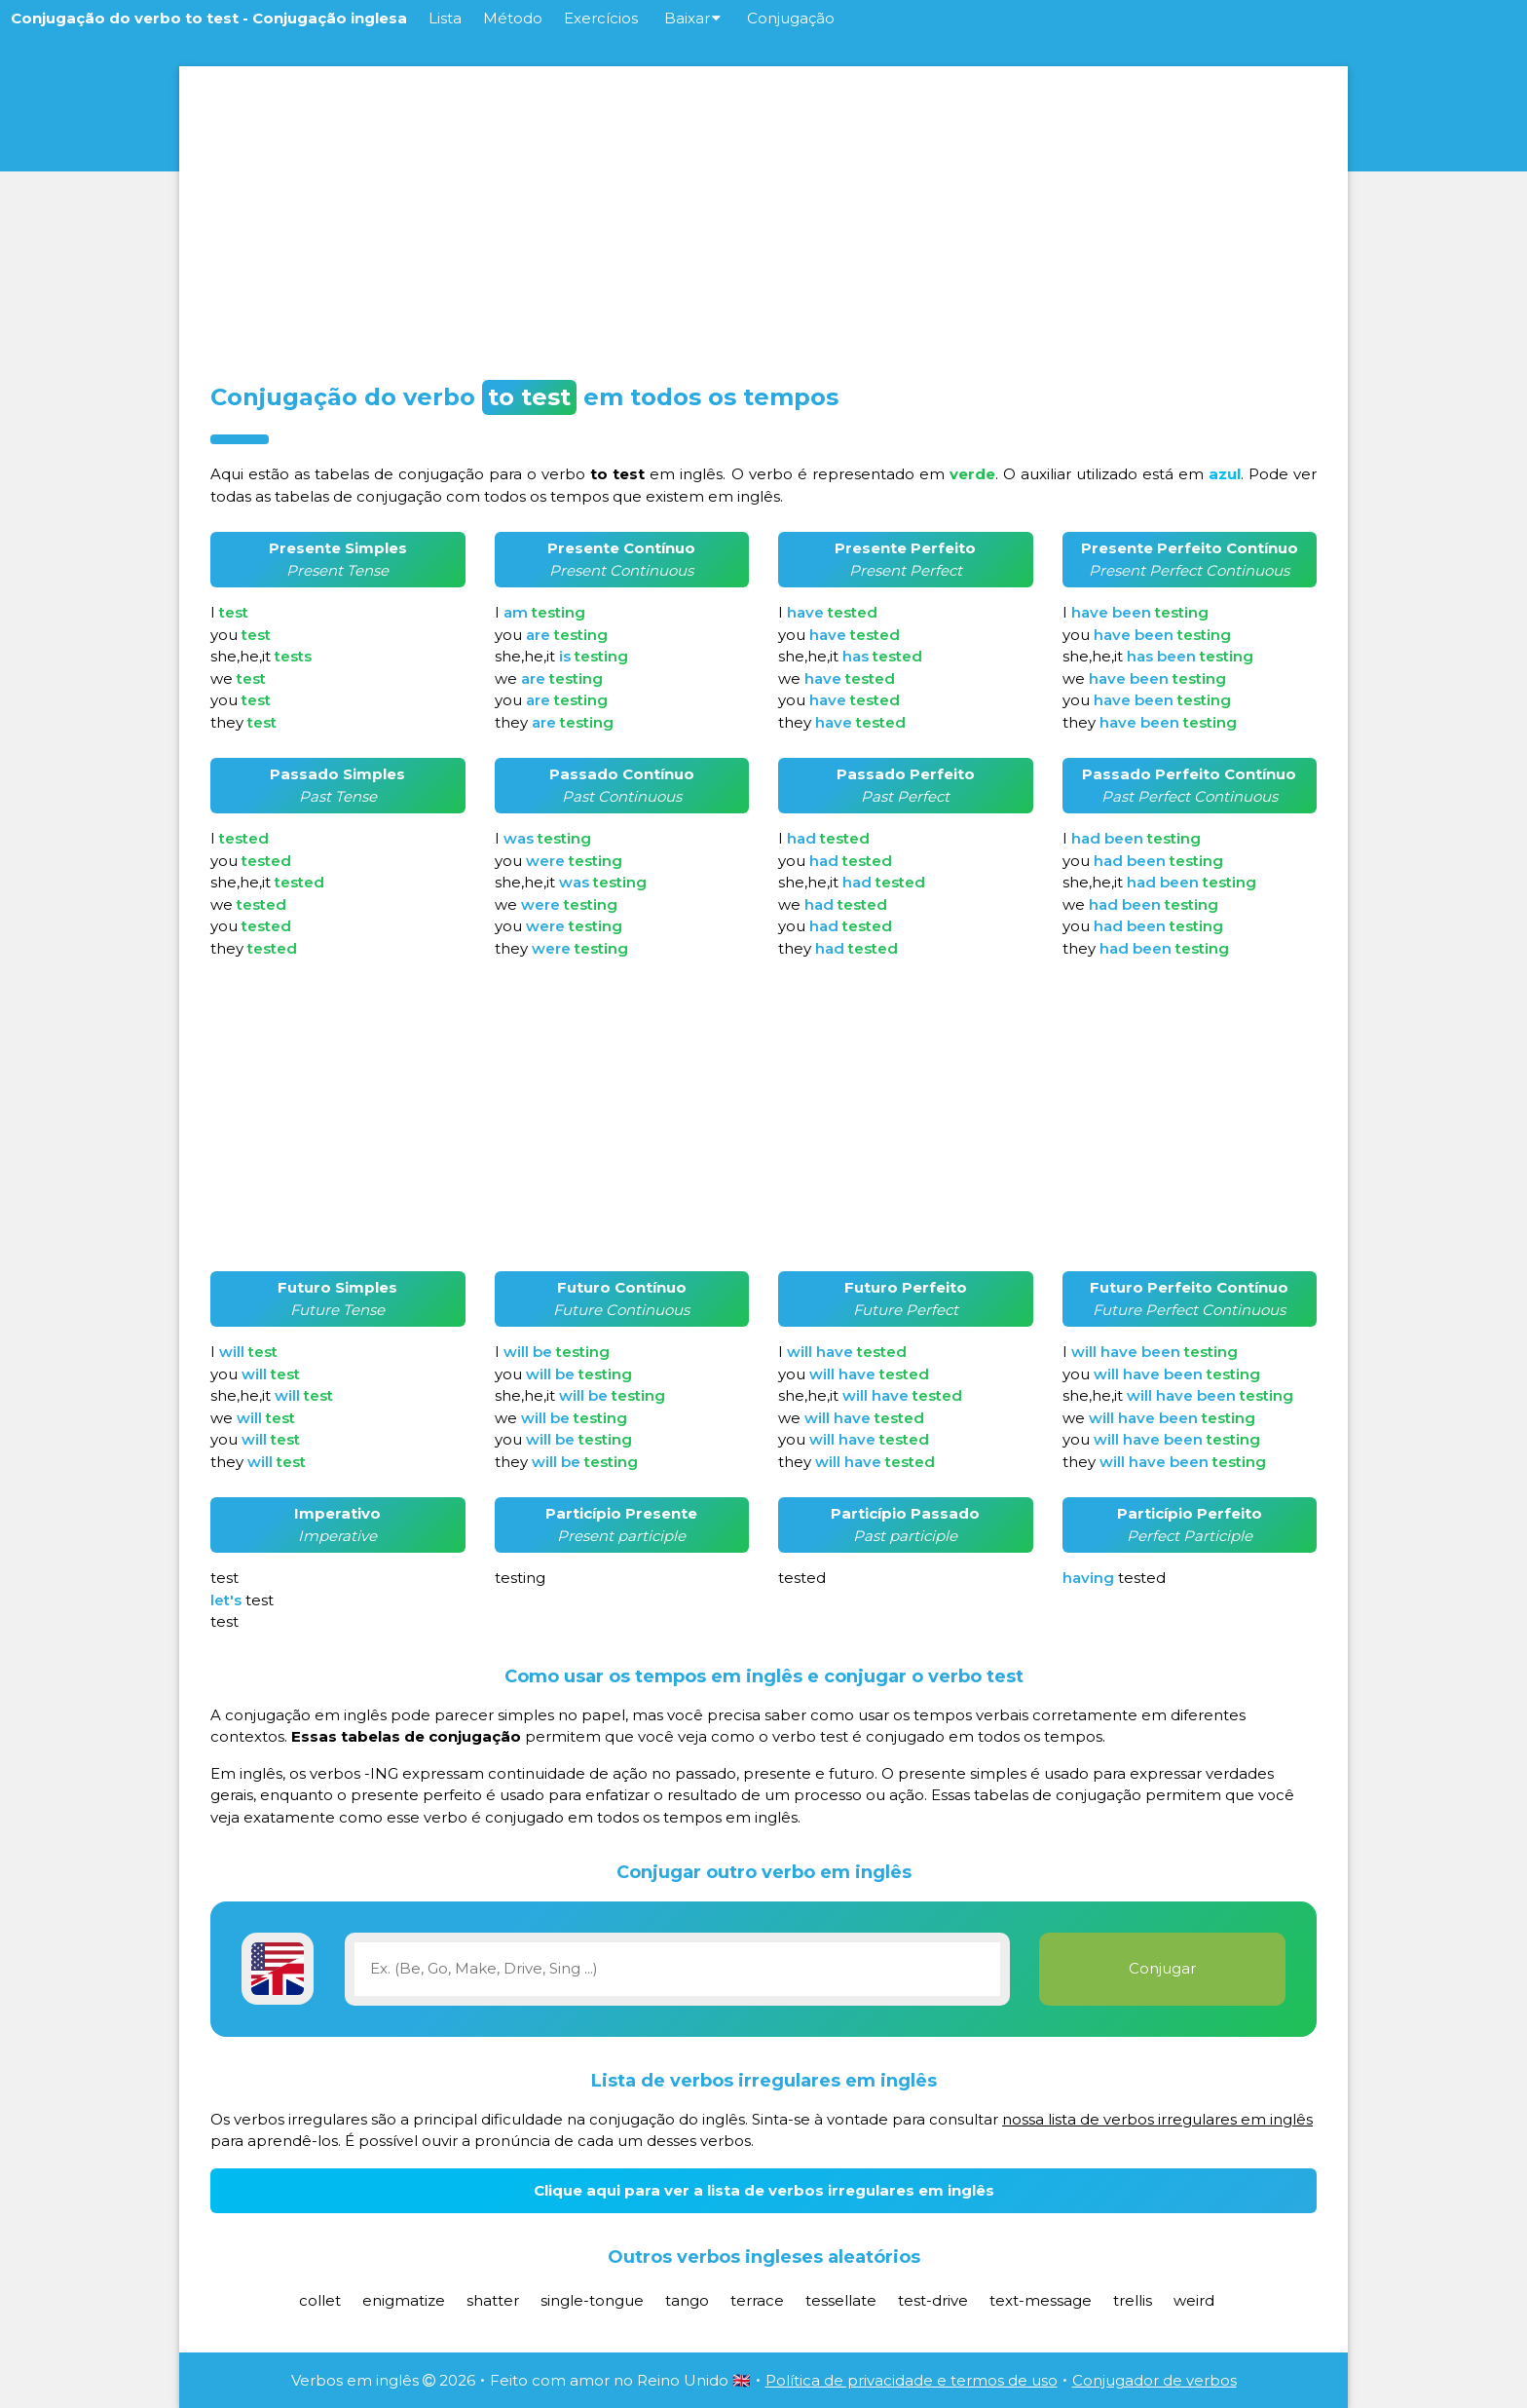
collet (320, 2300)
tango (687, 2300)
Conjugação (791, 18)
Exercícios (601, 18)
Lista (445, 18)
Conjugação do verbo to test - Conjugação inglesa (209, 18)
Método (512, 18)
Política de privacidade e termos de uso (911, 2380)
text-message (1040, 2300)
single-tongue (592, 2300)
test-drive (933, 2300)
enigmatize (403, 2300)
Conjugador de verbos (1154, 2380)
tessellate (840, 2300)
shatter (492, 2300)
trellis (1132, 2300)
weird (1193, 2300)
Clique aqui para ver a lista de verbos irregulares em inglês (764, 2190)
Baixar (692, 18)
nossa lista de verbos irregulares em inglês (1157, 2119)
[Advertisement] (763, 218)
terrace (757, 2300)
